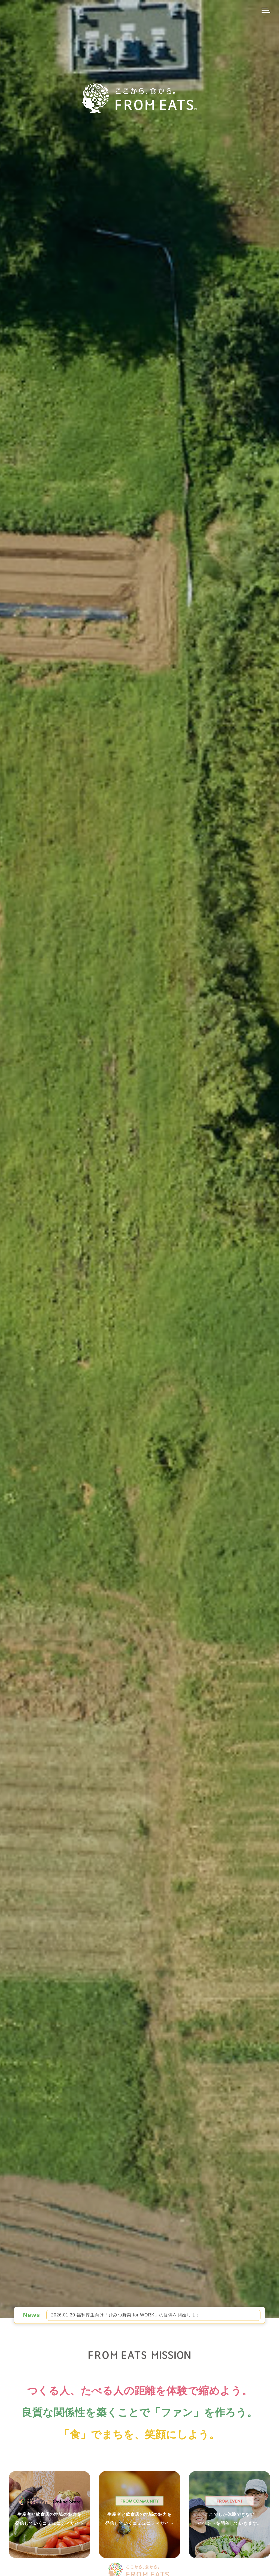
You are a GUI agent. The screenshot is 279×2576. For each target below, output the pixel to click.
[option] (153, 2315)
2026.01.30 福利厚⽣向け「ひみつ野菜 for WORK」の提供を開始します (125, 2315)
